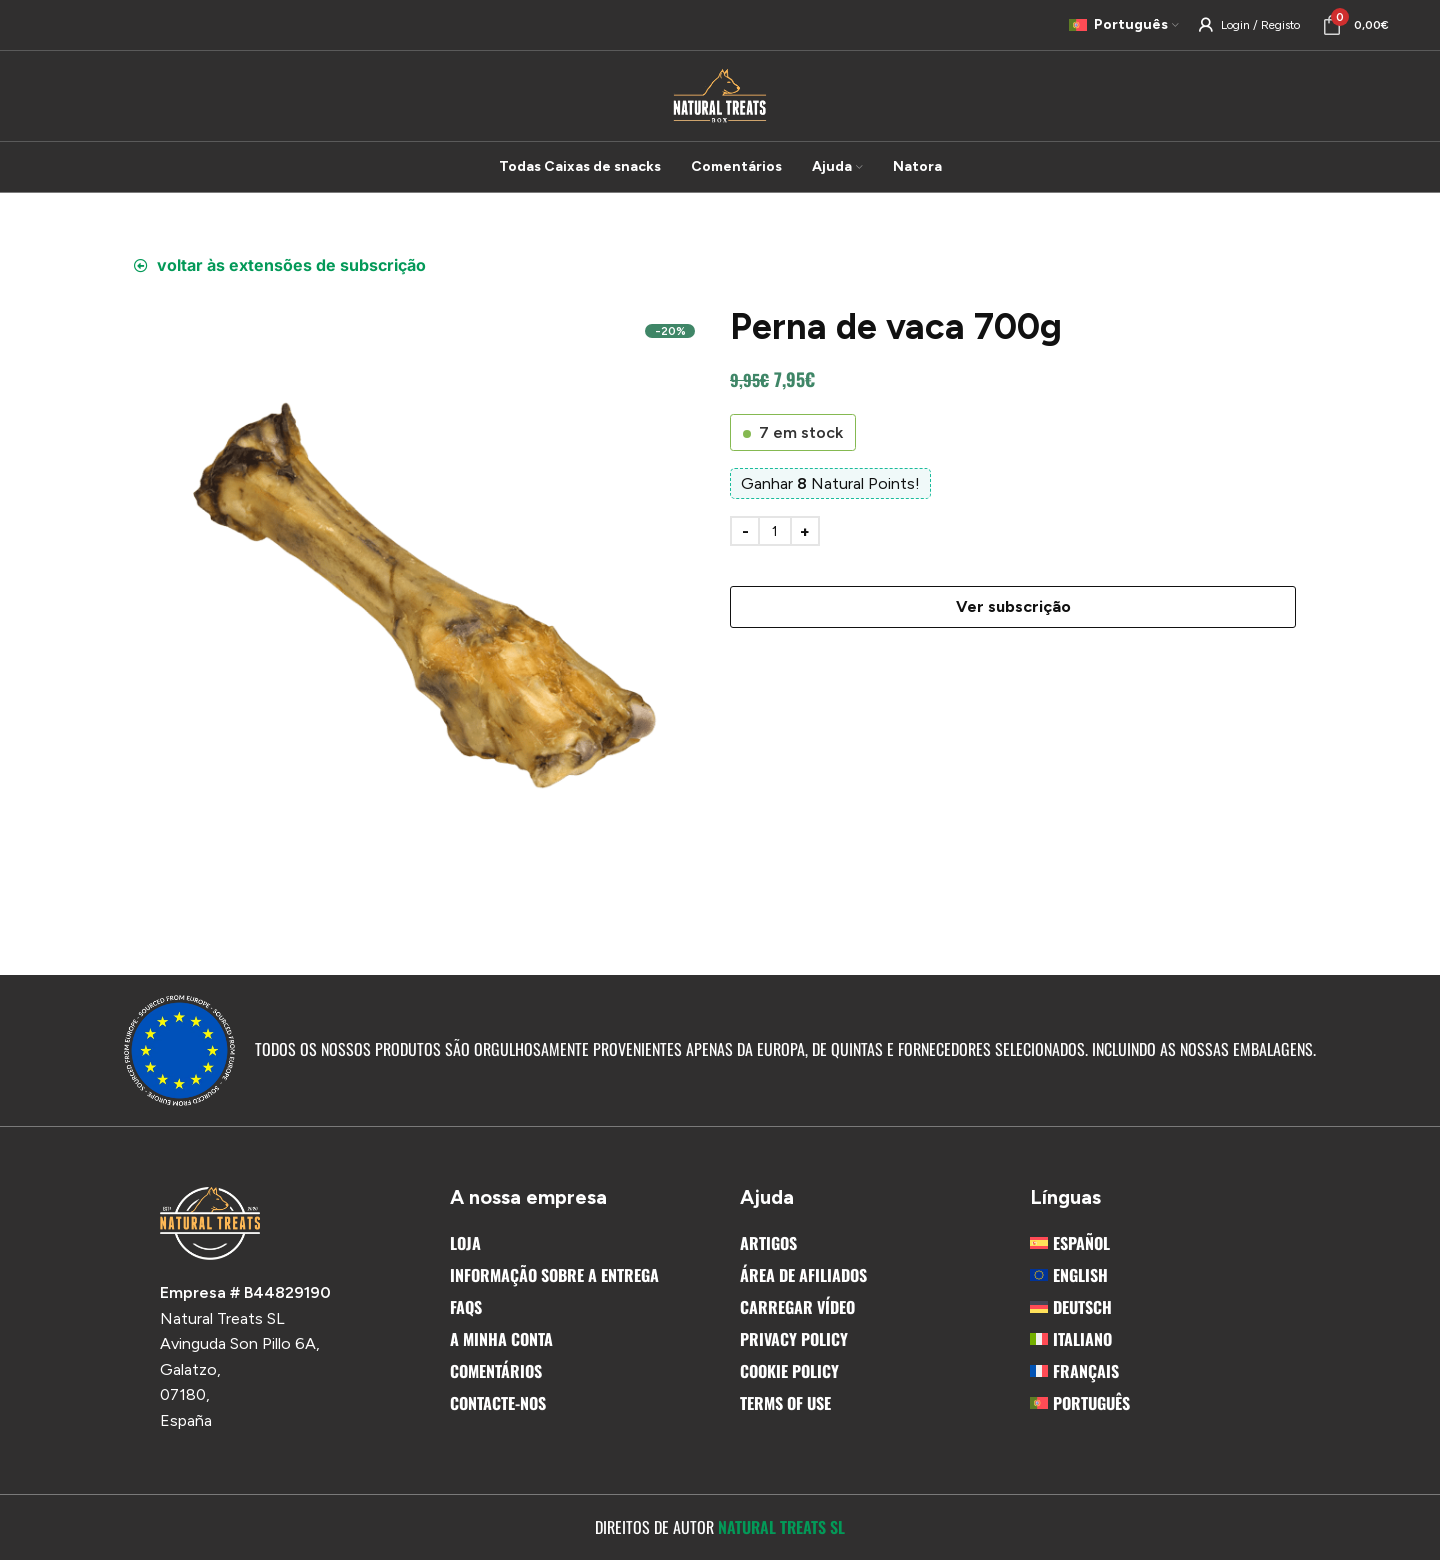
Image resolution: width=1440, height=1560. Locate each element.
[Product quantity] (775, 531)
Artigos (768, 1243)
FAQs (466, 1307)
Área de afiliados (803, 1275)
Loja (465, 1243)
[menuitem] (1155, 1243)
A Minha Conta (501, 1339)
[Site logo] (720, 94)
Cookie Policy (789, 1371)
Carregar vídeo (797, 1307)
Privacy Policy (794, 1339)
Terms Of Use (785, 1403)
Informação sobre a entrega (554, 1275)
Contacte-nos (498, 1403)
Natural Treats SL (781, 1527)
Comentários (496, 1371)
